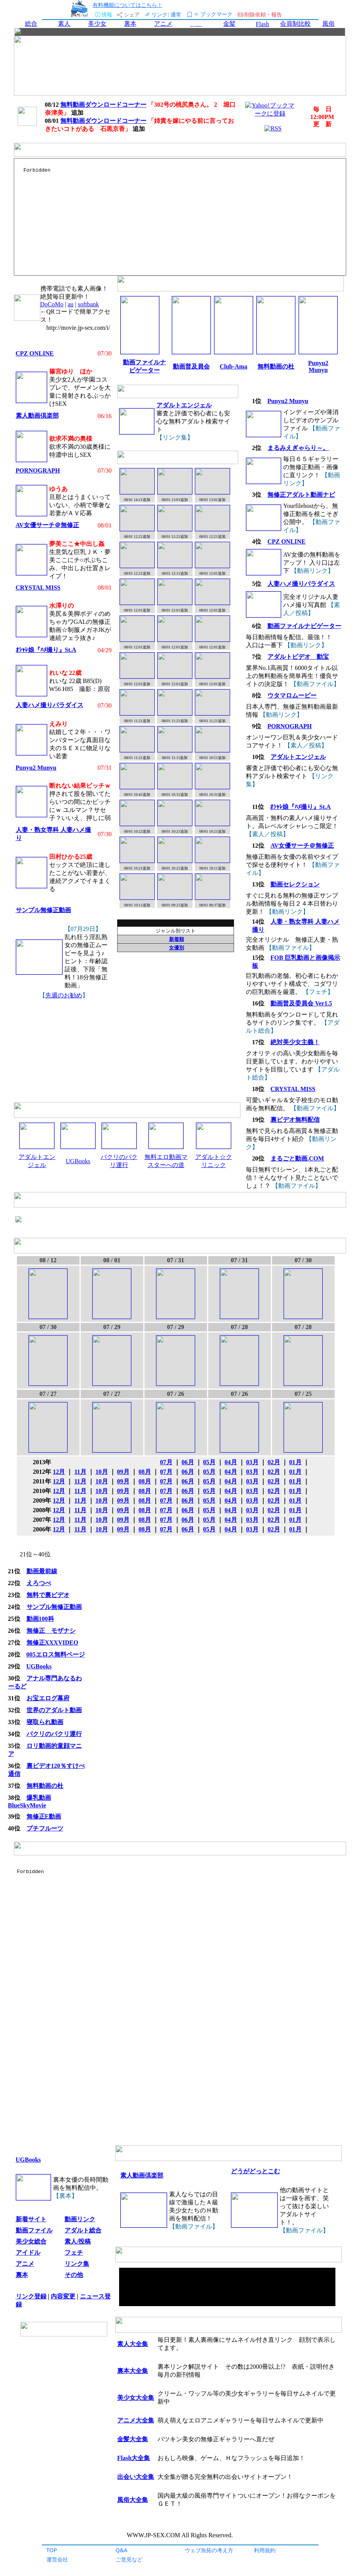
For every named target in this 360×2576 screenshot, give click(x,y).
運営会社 (57, 2559)
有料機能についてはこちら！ (128, 4)
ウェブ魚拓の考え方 (209, 2550)
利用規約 (264, 2550)
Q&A (122, 2550)
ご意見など (129, 2559)
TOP (51, 2550)
